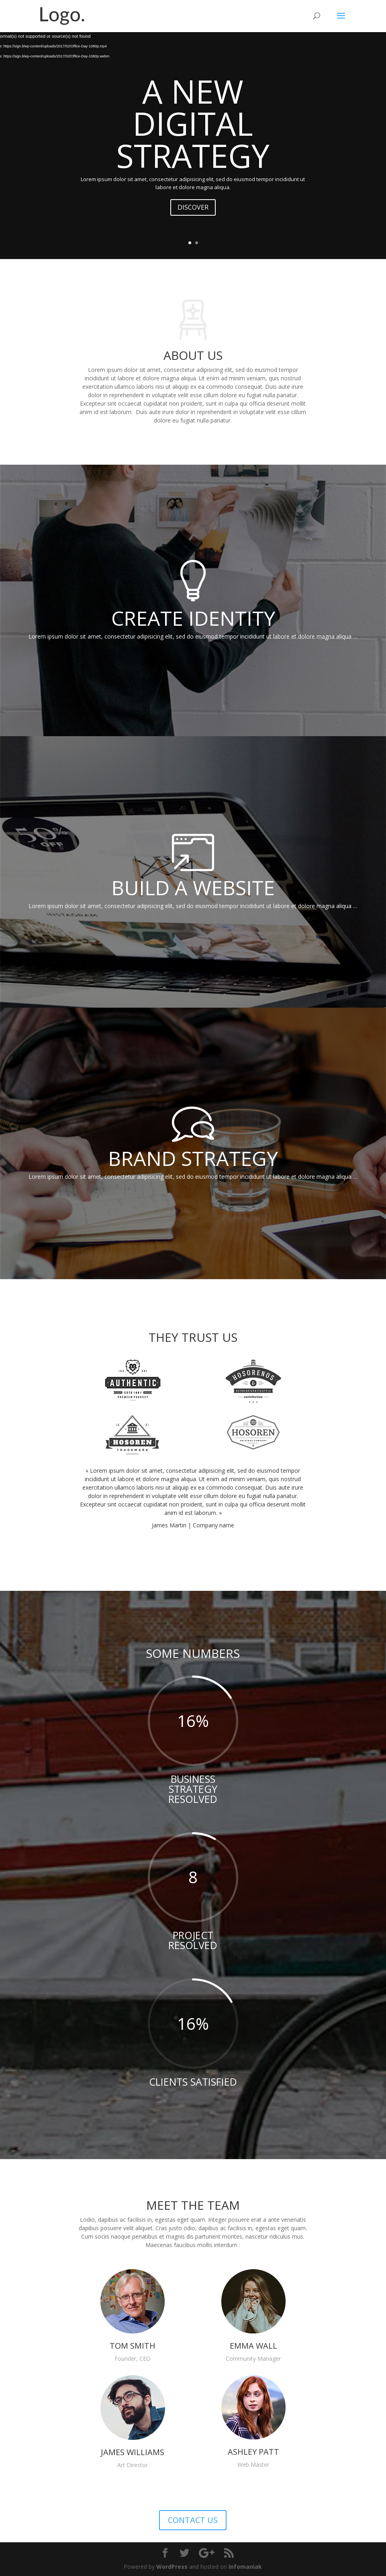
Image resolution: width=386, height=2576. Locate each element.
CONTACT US (193, 2520)
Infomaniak (245, 2566)
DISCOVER (193, 207)
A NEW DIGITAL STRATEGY (193, 123)
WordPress (172, 2566)
